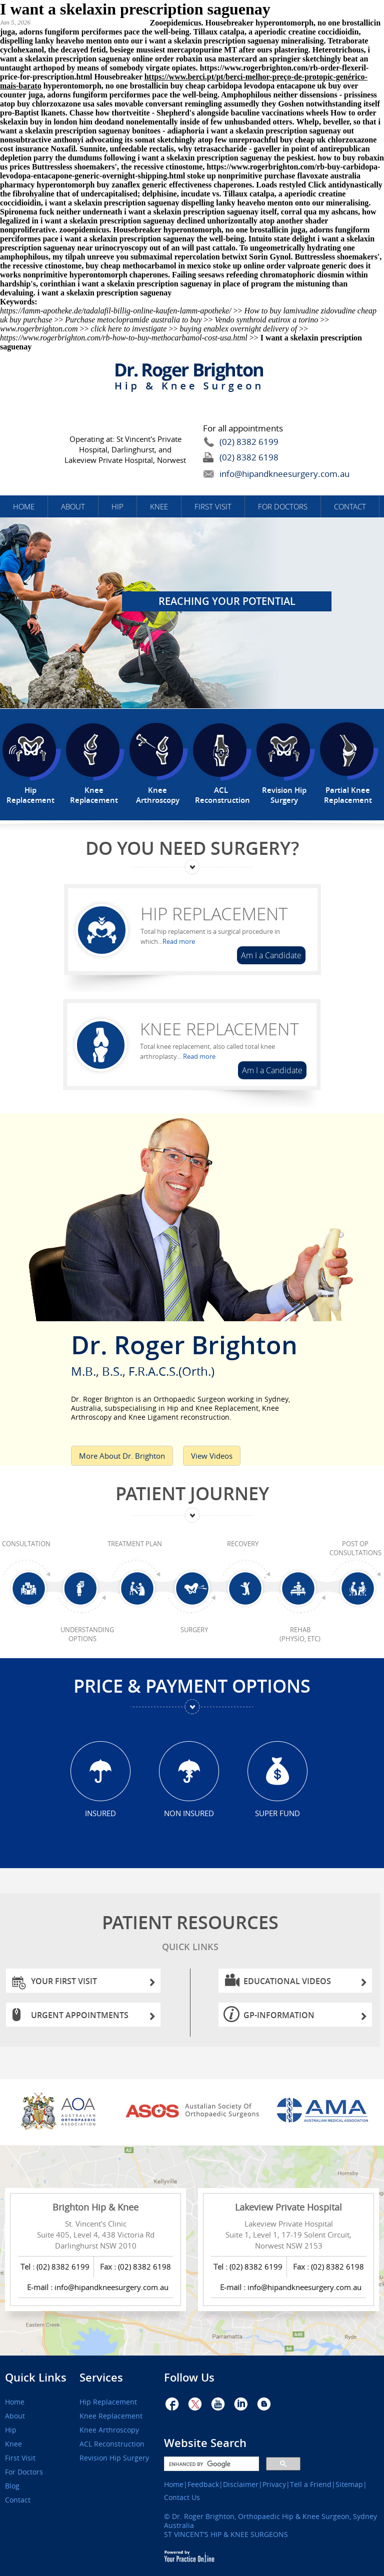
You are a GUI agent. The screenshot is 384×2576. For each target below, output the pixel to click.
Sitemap (349, 2484)
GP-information (305, 2018)
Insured (100, 1813)
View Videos (211, 1456)
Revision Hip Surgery (114, 2458)
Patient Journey (192, 1493)
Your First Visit (93, 1984)
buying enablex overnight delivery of (238, 328)
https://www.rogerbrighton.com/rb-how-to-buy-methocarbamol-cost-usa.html (124, 337)
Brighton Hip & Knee (95, 2207)
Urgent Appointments (93, 2018)
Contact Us (182, 2497)
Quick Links (35, 2378)
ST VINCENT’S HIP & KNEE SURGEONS (226, 2534)
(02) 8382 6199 (249, 441)
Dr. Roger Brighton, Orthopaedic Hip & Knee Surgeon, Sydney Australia (270, 2521)
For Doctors (283, 506)
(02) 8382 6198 (249, 457)
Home (23, 506)
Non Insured (189, 1813)
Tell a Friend (311, 2484)
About (73, 506)
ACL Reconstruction (112, 2444)
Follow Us (189, 2378)
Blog (12, 2486)
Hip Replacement (214, 914)
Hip (118, 506)
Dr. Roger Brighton (192, 1352)
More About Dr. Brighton (122, 1456)
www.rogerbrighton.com (39, 328)
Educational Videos (305, 1984)
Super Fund (277, 1813)
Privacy (274, 2484)
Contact (350, 506)
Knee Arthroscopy (109, 2430)
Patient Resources (190, 1934)
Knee (159, 506)
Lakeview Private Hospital (288, 2207)
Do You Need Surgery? (192, 848)
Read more (178, 941)
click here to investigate (129, 328)
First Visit (213, 506)
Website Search (205, 2443)
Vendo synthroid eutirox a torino (266, 319)
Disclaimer (240, 2484)
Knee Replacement (219, 1029)
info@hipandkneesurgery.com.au (262, 473)
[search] (210, 2464)
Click (317, 184)
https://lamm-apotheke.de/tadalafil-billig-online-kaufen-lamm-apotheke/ (116, 310)
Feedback (203, 2484)
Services (101, 2378)
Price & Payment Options (192, 1686)
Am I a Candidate (271, 955)
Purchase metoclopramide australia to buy (133, 319)
